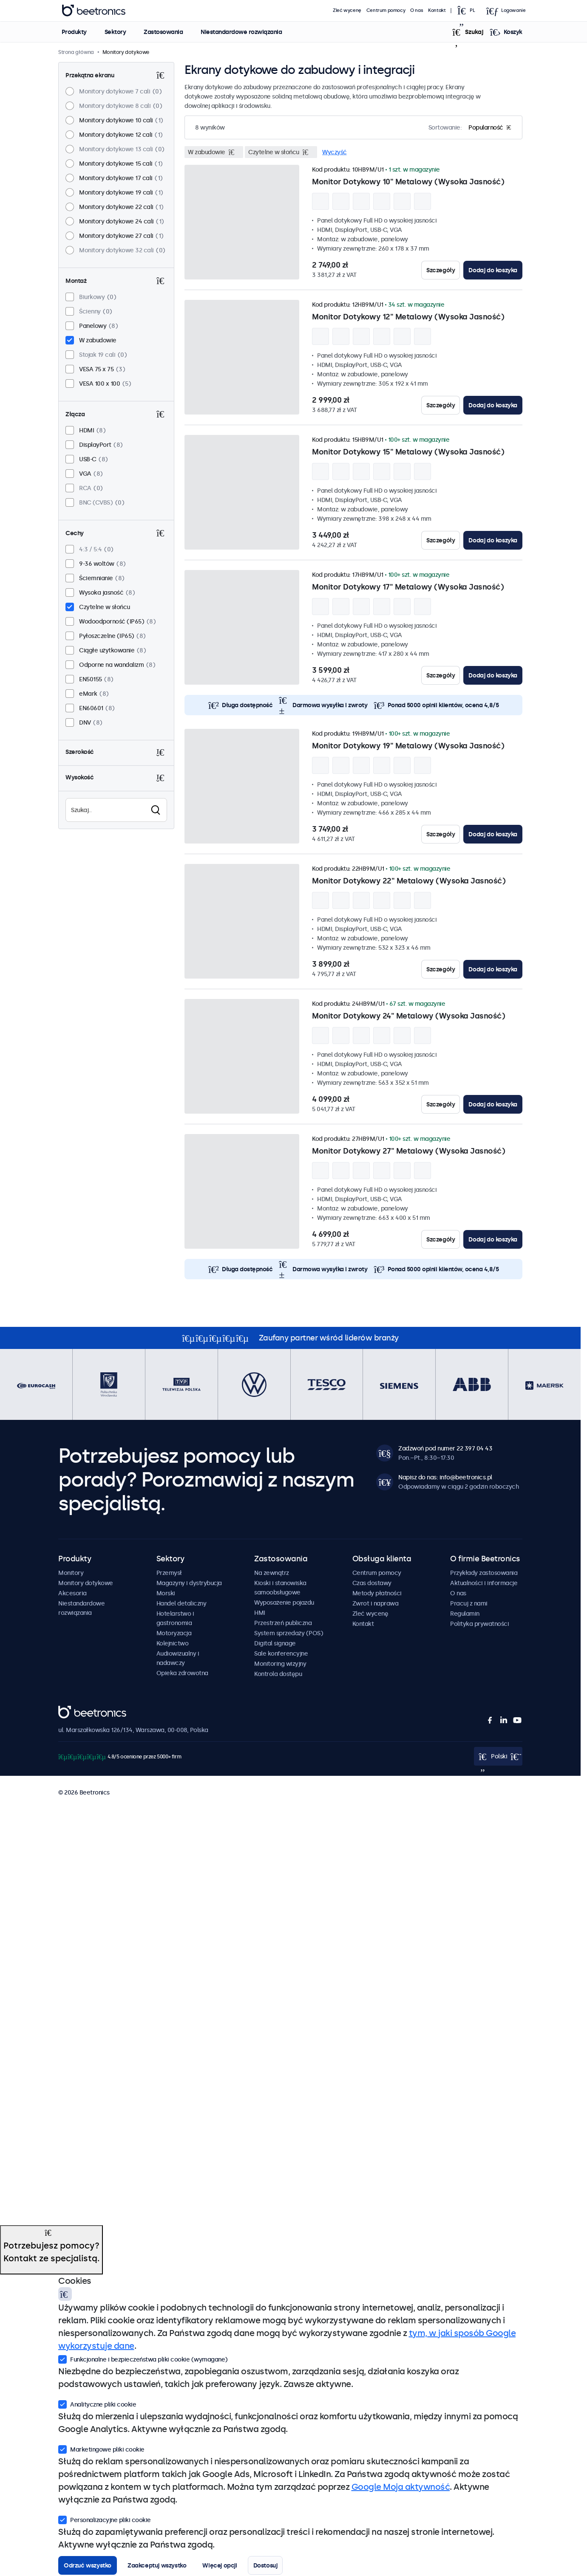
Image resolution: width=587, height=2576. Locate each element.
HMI (259, 1613)
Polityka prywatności (479, 1624)
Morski (165, 1593)
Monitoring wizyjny (280, 1664)
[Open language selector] (468, 10)
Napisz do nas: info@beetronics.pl (445, 1477)
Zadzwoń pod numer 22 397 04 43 (445, 1448)
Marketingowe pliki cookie (101, 2448)
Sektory (115, 32)
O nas (416, 10)
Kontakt (436, 10)
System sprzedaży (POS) (288, 1633)
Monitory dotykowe (85, 1583)
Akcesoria (72, 1593)
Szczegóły (440, 270)
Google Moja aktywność (401, 2487)
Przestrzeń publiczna (283, 1623)
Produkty (73, 32)
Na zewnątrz (271, 1573)
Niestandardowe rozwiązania (241, 32)
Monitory (70, 1573)
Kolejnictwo (172, 1643)
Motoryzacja (174, 1633)
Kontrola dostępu (278, 1674)
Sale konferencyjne (281, 1653)
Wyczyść (334, 152)
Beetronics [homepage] (93, 11)
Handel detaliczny (181, 1603)
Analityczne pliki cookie (97, 2403)
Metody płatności (377, 1593)
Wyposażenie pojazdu (284, 1602)
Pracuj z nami (469, 1603)
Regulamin (464, 1614)
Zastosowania (163, 32)
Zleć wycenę (347, 10)
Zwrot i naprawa (375, 1603)
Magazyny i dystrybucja (189, 1583)
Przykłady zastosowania (483, 1573)
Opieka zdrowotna (182, 1673)
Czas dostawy (371, 1583)
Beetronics (73, 1710)
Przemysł (169, 1573)
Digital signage (275, 1643)
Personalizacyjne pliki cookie (104, 2519)
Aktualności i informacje (483, 1583)
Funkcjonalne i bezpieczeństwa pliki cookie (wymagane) (143, 2358)
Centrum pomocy (385, 10)
